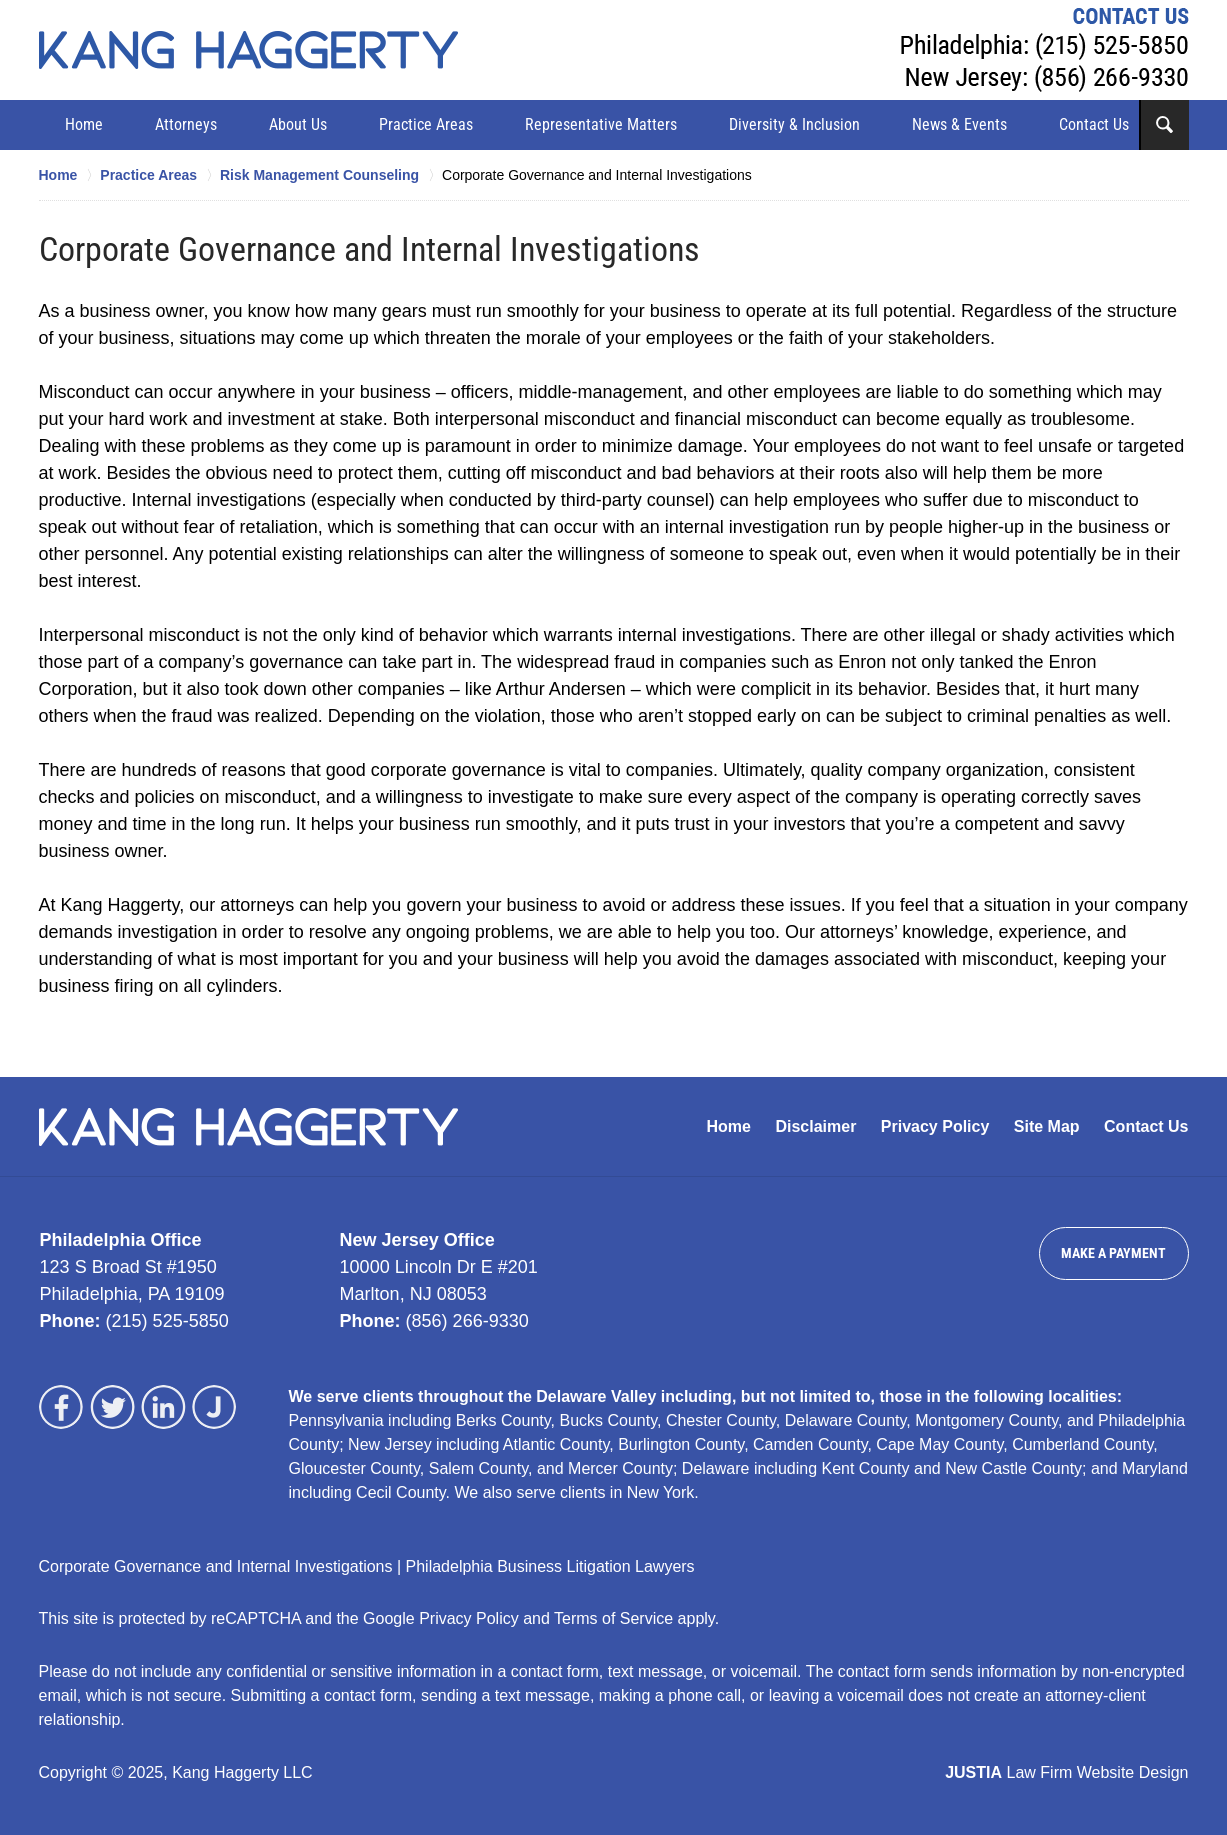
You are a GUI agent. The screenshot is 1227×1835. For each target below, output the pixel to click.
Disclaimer (815, 1126)
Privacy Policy (935, 1126)
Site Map (1047, 1126)
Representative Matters (601, 124)
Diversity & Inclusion (794, 124)
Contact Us (1094, 124)
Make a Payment (1113, 1253)
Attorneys (186, 124)
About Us (298, 124)
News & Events (959, 124)
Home (84, 124)
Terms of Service (613, 1618)
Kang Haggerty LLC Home (248, 50)
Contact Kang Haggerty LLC (1045, 50)
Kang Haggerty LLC (242, 1772)
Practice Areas (426, 124)
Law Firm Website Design (1066, 1772)
